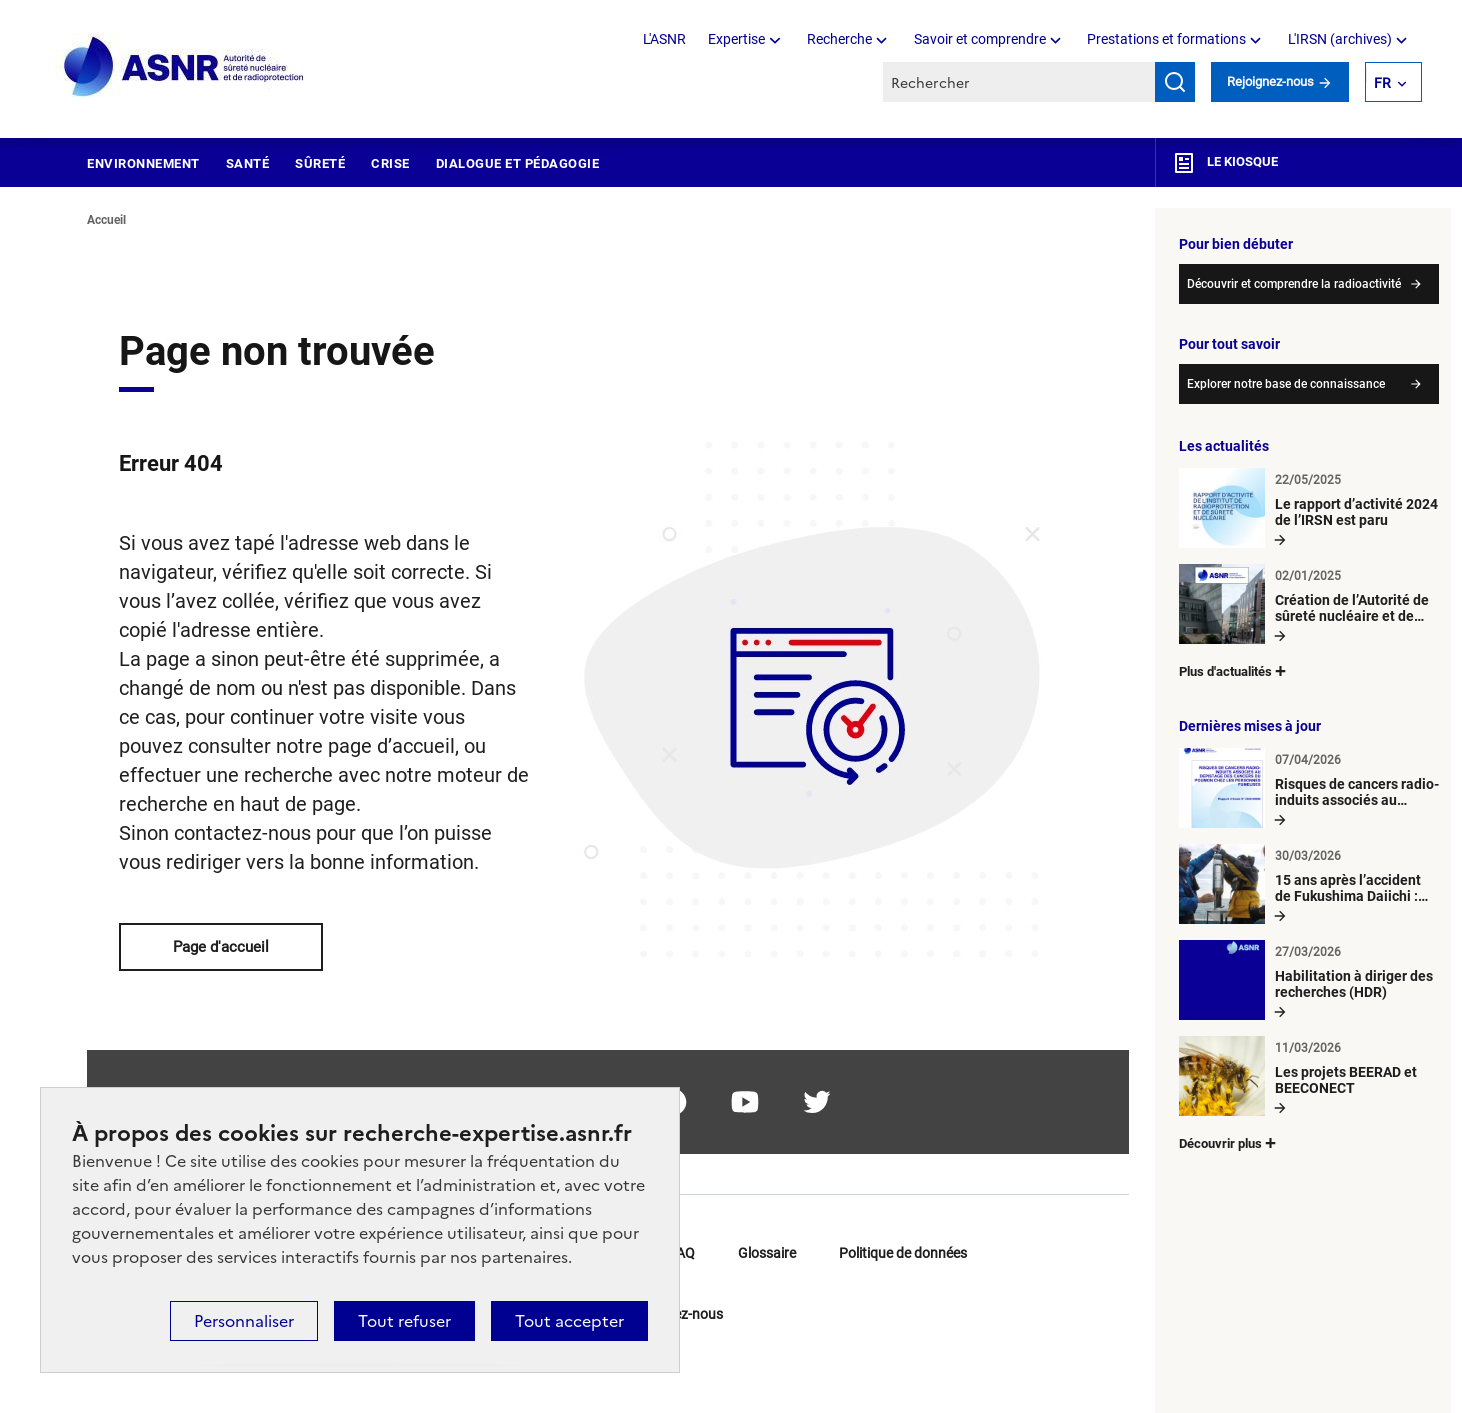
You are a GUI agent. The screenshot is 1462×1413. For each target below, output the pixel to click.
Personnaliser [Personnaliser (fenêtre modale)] (244, 1321)
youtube (745, 1102)
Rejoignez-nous (1280, 81)
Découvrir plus (1229, 1142)
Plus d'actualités (1234, 670)
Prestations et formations (1176, 39)
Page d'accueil (221, 947)
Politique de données (903, 1253)
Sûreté (320, 163)
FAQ (682, 1253)
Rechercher (1175, 82)
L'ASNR (664, 39)
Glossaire (767, 1253)
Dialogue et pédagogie (518, 163)
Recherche (849, 39)
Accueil (106, 220)
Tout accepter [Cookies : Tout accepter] (569, 1321)
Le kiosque (1225, 162)
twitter (817, 1102)
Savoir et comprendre (989, 39)
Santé (248, 163)
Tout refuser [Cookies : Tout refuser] (404, 1321)
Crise (390, 163)
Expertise (746, 39)
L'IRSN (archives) (1349, 39)
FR (1392, 82)
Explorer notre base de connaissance (1286, 384)
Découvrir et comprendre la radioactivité (1294, 284)
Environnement (143, 163)
